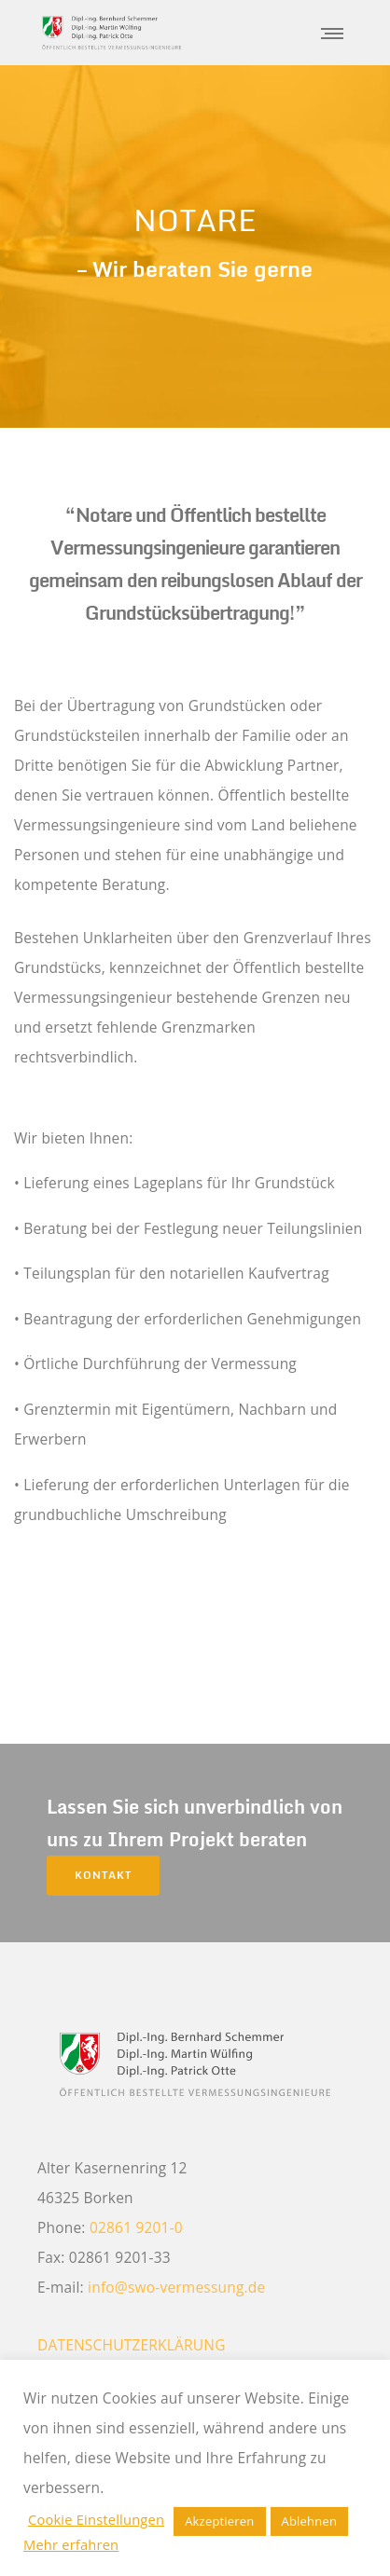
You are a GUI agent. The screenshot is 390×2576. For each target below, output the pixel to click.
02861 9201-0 (136, 2227)
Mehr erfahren (70, 2544)
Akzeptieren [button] (219, 2521)
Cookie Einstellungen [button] (96, 2519)
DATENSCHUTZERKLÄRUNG (131, 2345)
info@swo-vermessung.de (176, 2287)
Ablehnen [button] (310, 2521)
